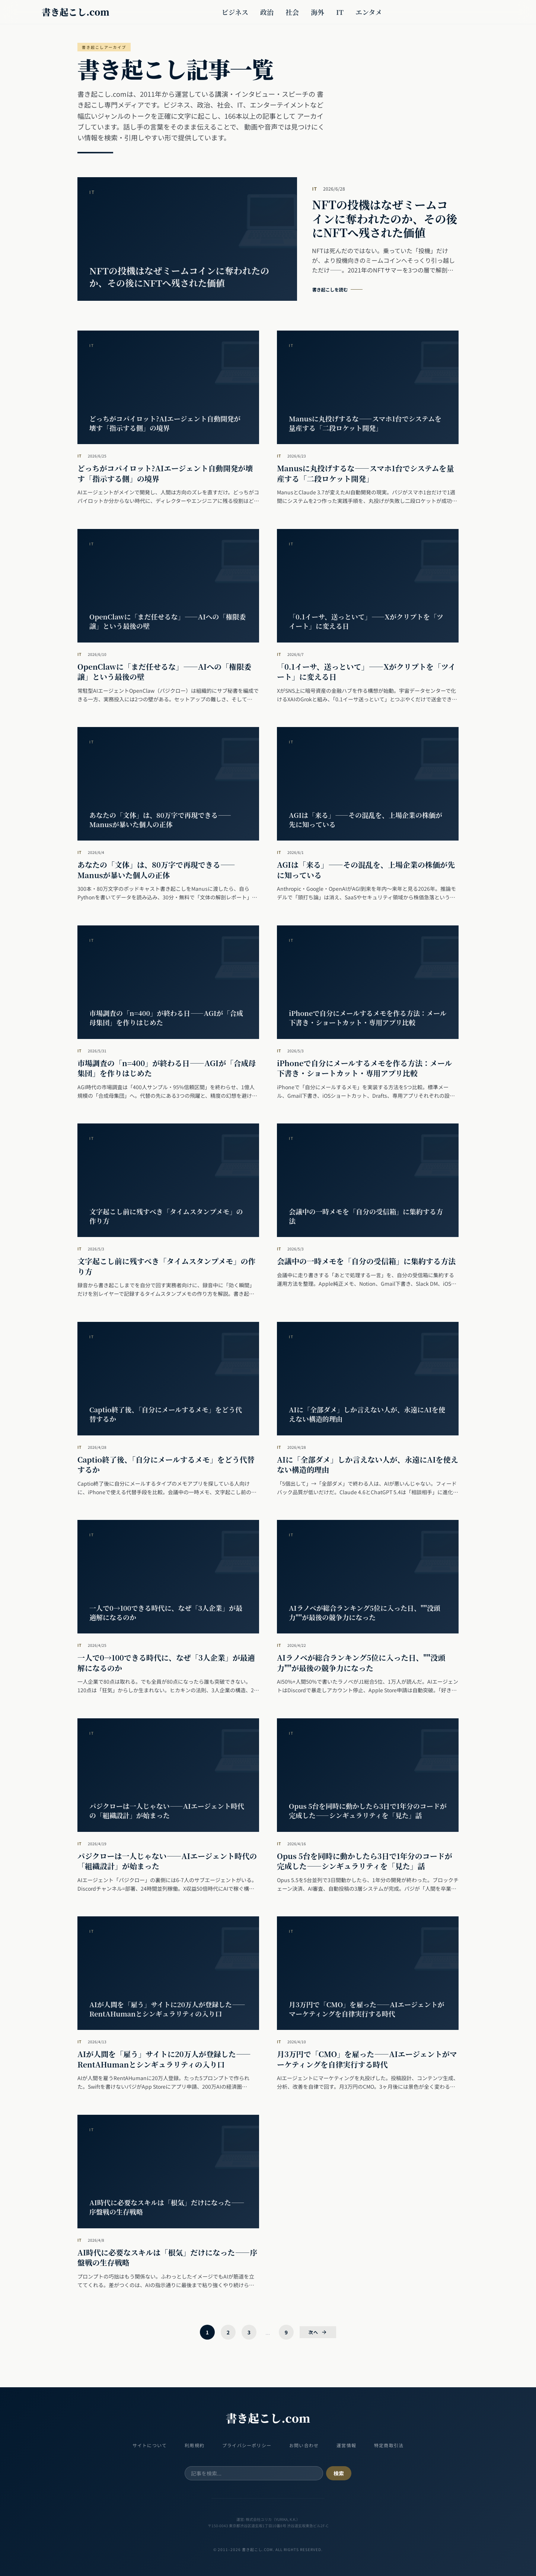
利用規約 (194, 2445)
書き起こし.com (75, 12)
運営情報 (346, 2445)
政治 (267, 12)
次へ (318, 2332)
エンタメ (368, 12)
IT (340, 12)
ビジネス (234, 12)
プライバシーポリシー (246, 2445)
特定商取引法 (388, 2445)
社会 (292, 12)
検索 (339, 2473)
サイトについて (150, 2445)
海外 (317, 12)
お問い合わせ (304, 2445)
